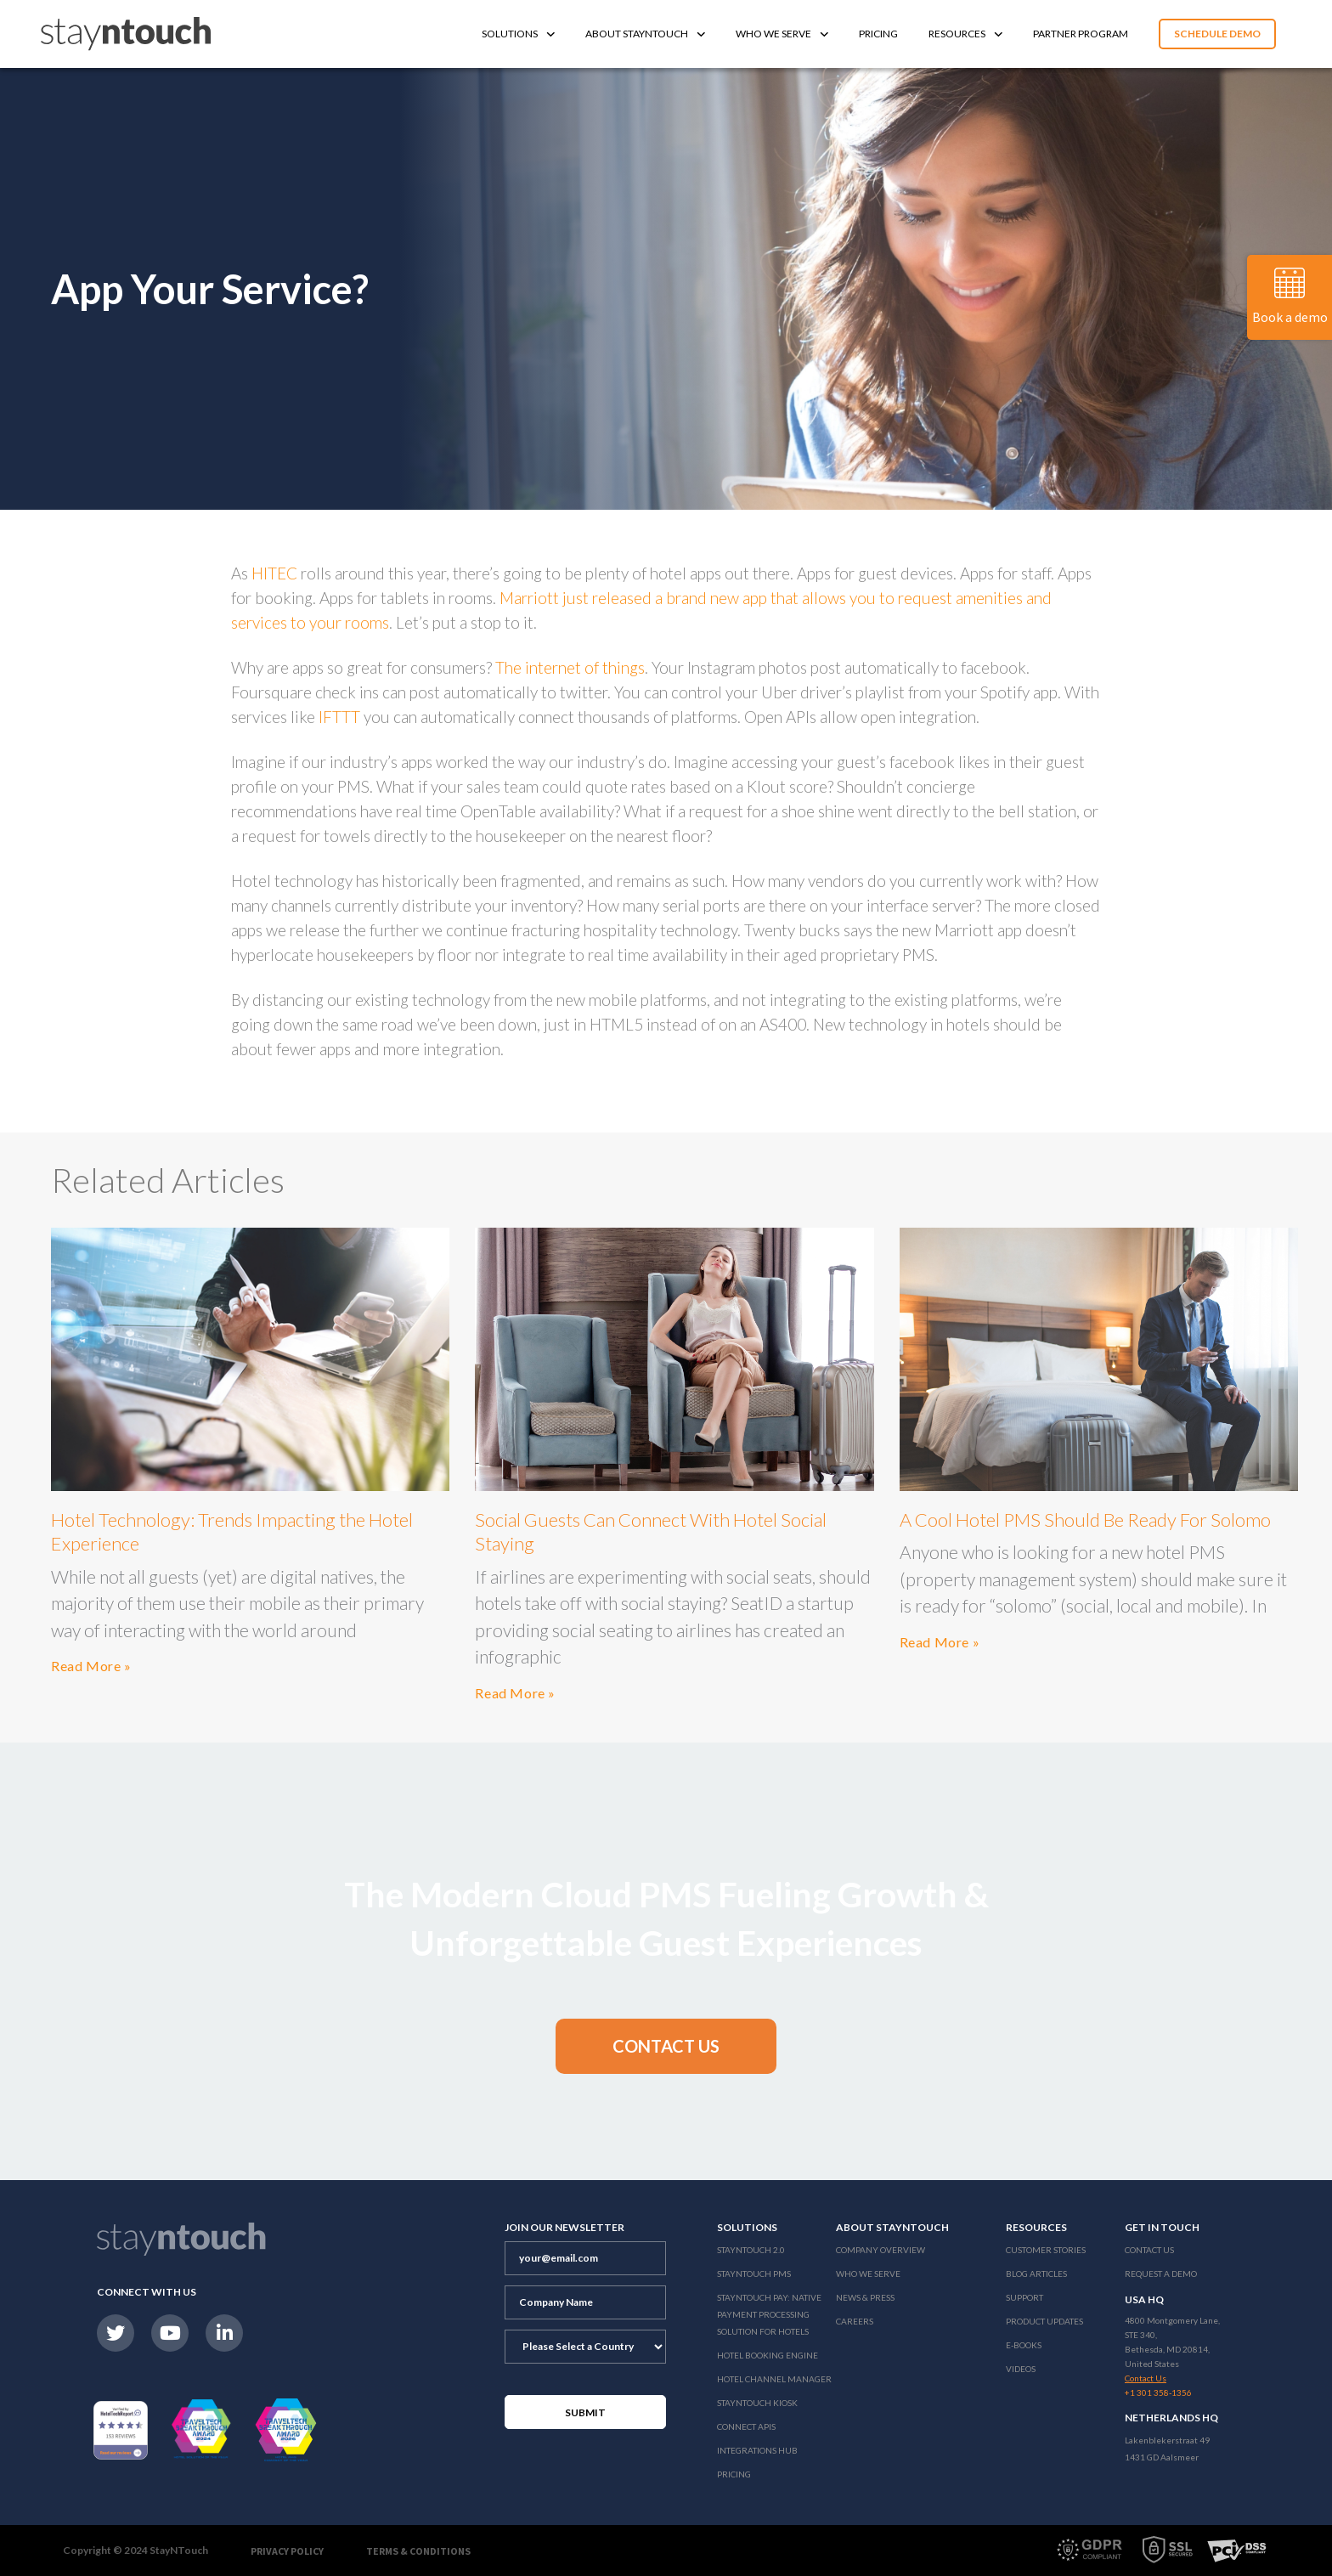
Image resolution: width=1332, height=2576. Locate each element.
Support (1024, 2297)
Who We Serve (782, 33)
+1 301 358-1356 (1158, 2392)
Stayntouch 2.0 (751, 2250)
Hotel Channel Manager (774, 2379)
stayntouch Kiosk (757, 2403)
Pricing (878, 33)
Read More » (91, 1666)
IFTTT (339, 716)
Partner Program (1080, 33)
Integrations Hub (757, 2450)
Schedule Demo (1217, 33)
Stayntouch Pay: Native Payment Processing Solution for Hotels (769, 2314)
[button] (666, 2046)
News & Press (865, 2297)
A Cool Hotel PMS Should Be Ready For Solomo (1085, 1519)
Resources (965, 33)
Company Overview (880, 2250)
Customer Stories (1046, 2250)
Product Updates (1044, 2321)
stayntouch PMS (754, 2273)
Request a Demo (1161, 2273)
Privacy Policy (287, 2551)
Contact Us (1149, 2250)
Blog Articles (1036, 2273)
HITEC (274, 573)
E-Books (1023, 2345)
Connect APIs (746, 2426)
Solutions (518, 33)
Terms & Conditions (418, 2551)
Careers (854, 2321)
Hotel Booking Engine (767, 2355)
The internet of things (570, 667)
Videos (1021, 2369)
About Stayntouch (645, 33)
